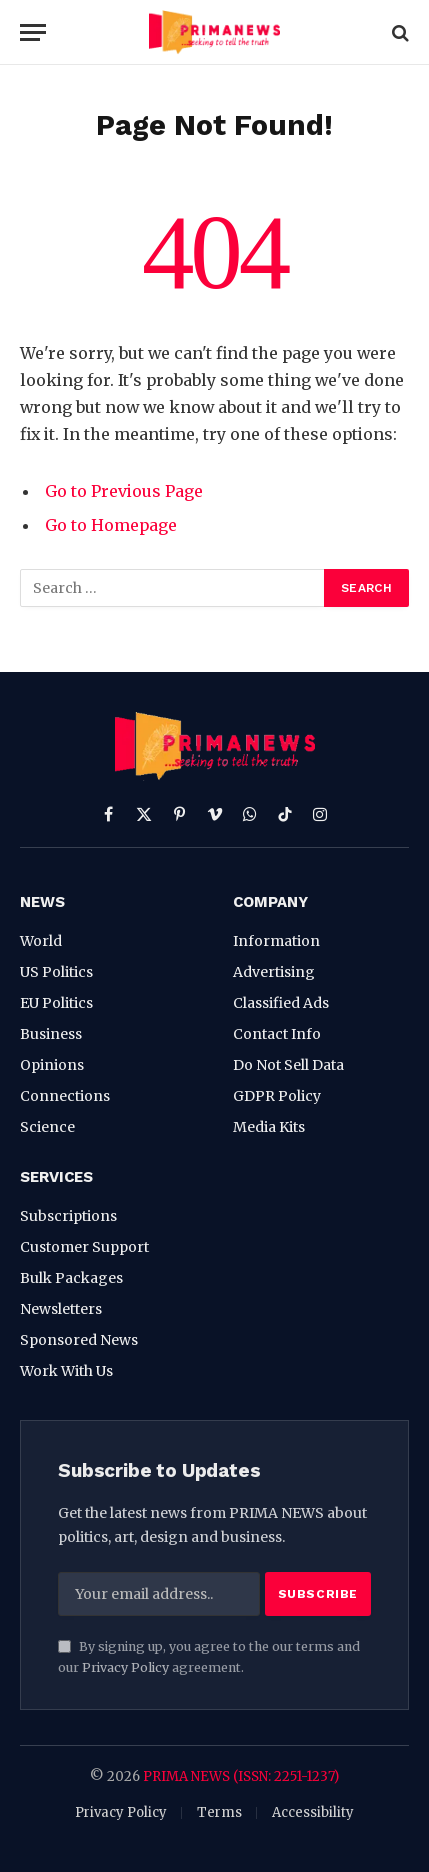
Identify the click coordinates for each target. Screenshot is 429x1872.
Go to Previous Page (124, 491)
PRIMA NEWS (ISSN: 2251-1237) (241, 1776)
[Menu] (33, 32)
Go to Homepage (111, 525)
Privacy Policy (125, 1667)
